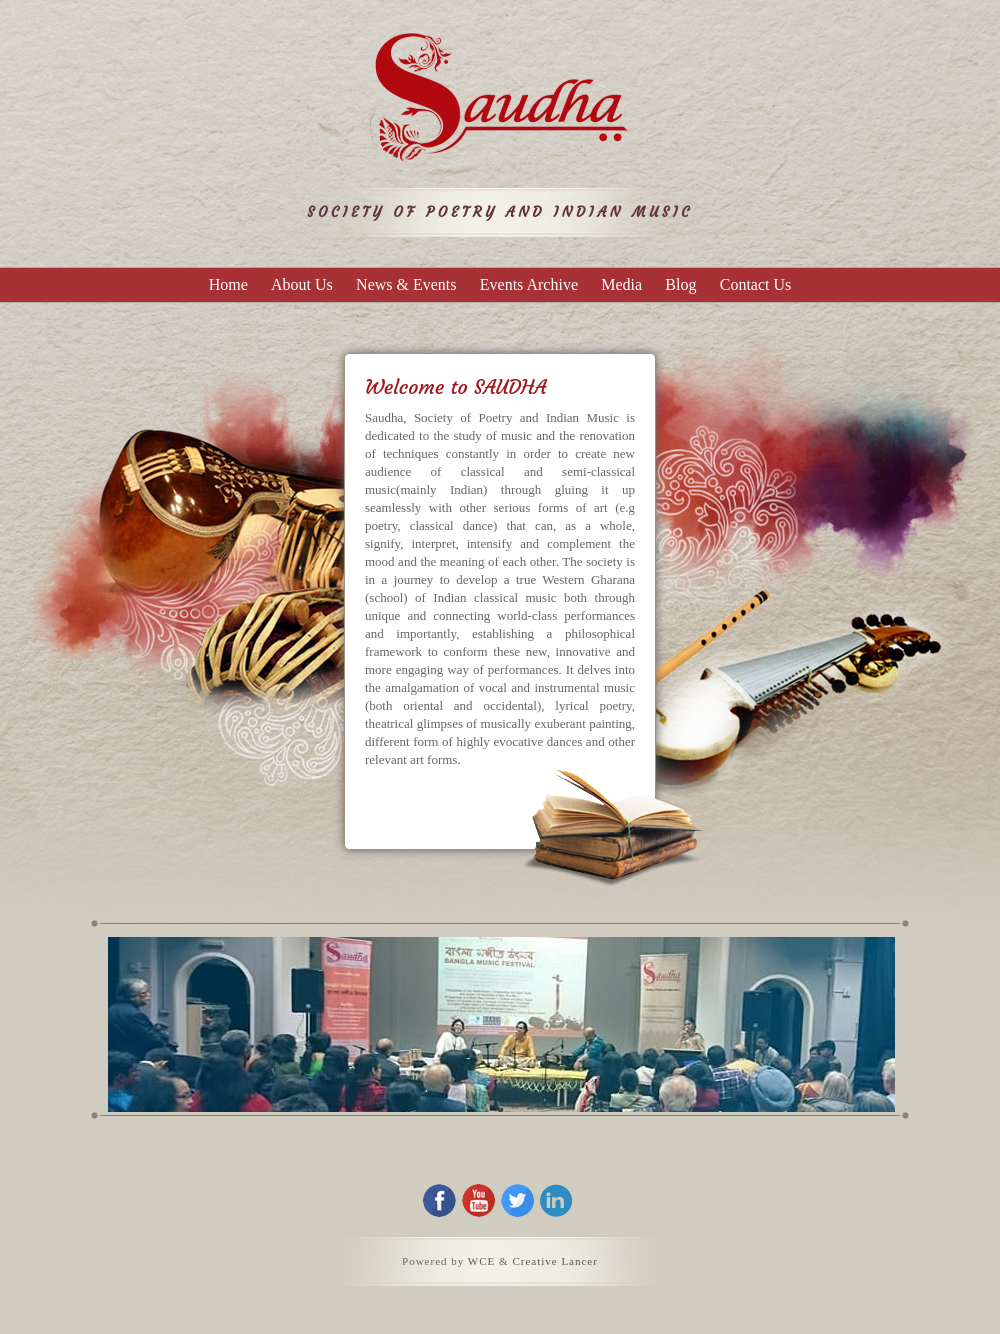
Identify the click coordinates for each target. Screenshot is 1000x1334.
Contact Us (756, 284)
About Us (302, 284)
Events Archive (529, 284)
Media (621, 284)
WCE (481, 1261)
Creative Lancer (555, 1261)
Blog (680, 284)
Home (228, 284)
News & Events (406, 284)
